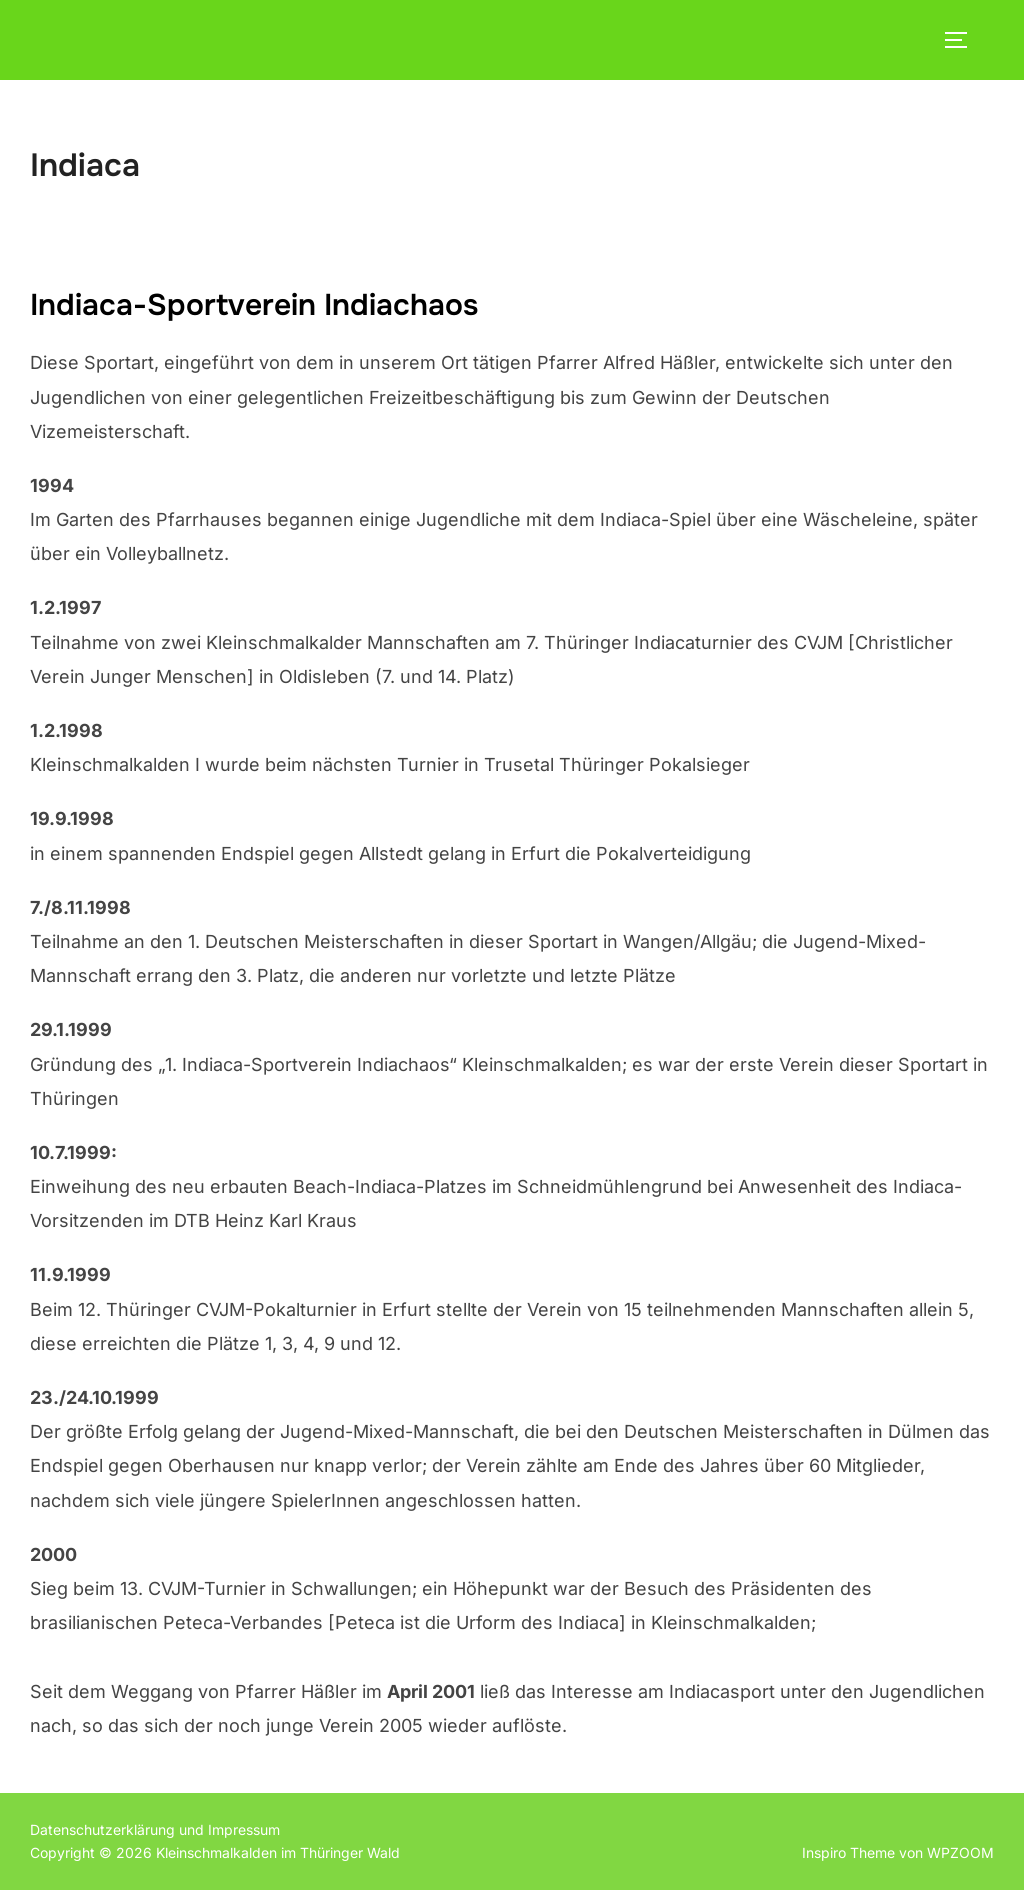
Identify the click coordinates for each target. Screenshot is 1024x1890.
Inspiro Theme (848, 1852)
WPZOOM (960, 1852)
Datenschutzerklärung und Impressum (155, 1829)
